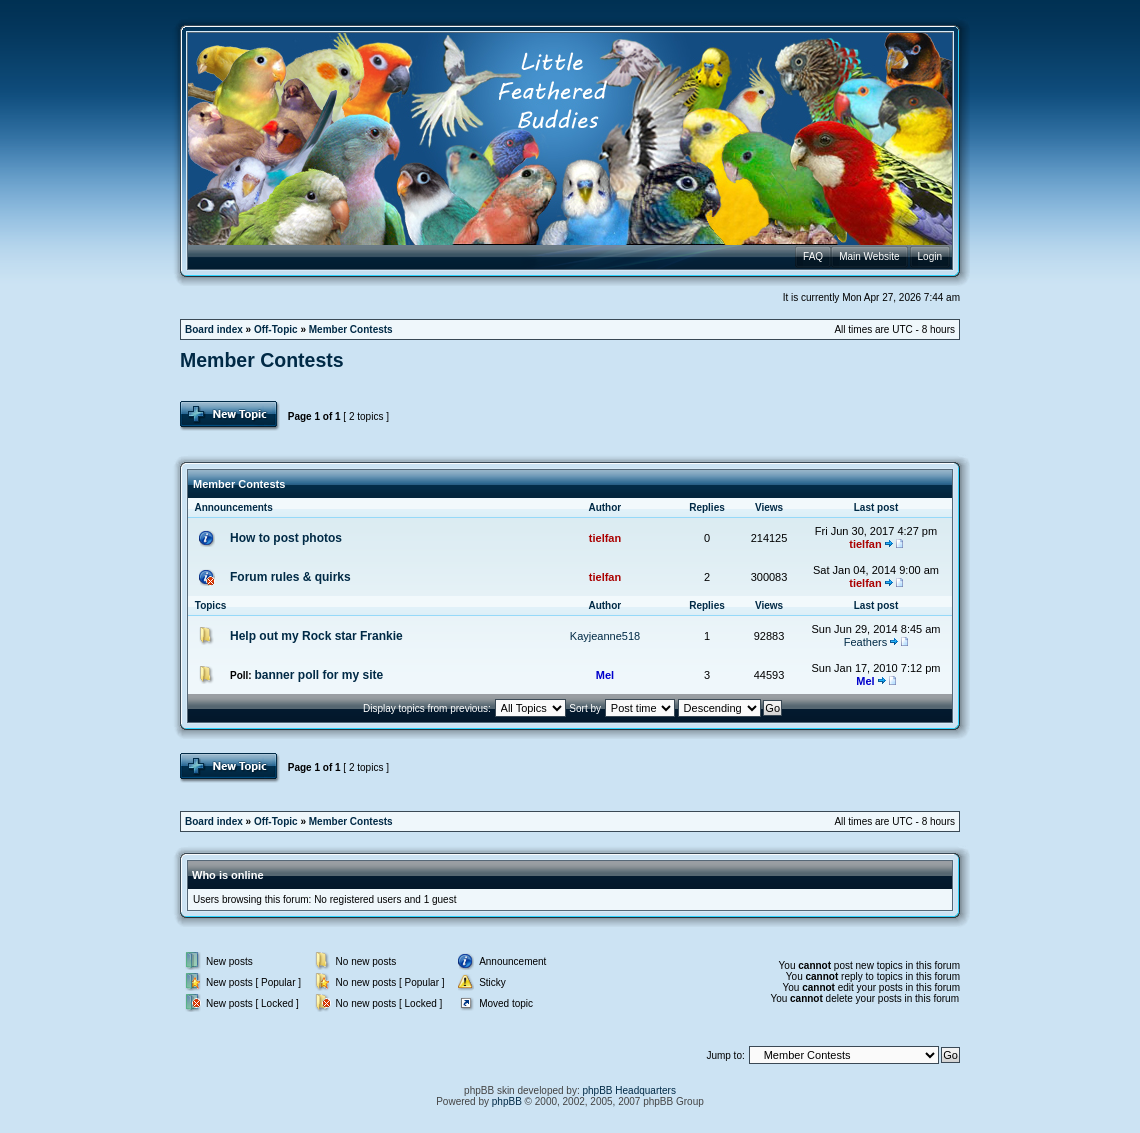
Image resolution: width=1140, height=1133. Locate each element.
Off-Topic (276, 329)
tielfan (605, 538)
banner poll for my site (318, 675)
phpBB (507, 1101)
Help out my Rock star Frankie (316, 636)
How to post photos (286, 538)
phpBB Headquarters (629, 1090)
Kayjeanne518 (605, 636)
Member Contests (351, 329)
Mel (605, 675)
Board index (214, 329)
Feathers (865, 642)
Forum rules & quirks (290, 577)
